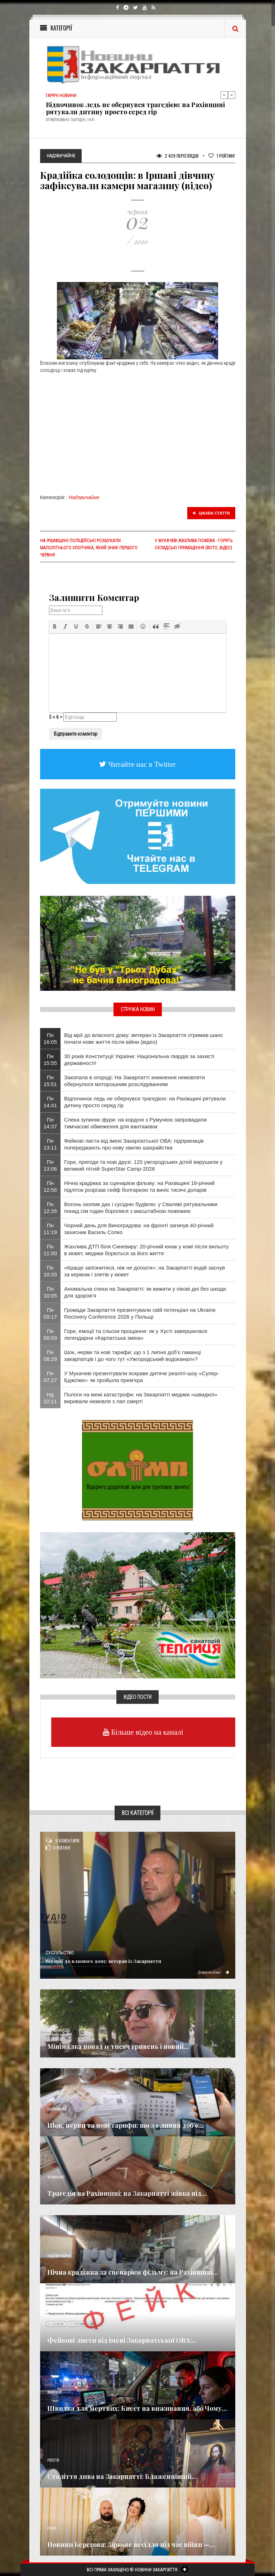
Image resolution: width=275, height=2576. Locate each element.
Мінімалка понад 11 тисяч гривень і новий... (118, 2046)
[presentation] (54, 626)
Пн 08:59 (50, 1334)
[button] (55, 626)
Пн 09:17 (50, 1313)
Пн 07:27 (50, 1376)
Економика (57, 2109)
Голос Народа (58, 2030)
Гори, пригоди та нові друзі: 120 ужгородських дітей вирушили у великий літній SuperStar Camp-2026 (143, 1165)
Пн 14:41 (50, 1101)
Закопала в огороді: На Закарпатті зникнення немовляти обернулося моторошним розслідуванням (134, 1080)
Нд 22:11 (50, 1397)
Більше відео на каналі (146, 1732)
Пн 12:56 (50, 1186)
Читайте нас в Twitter (141, 764)
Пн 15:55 (50, 1059)
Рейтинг (221, 156)
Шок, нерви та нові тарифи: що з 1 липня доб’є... (125, 2125)
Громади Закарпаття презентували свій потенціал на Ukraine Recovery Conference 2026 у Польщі (140, 1313)
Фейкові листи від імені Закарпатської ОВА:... (122, 2340)
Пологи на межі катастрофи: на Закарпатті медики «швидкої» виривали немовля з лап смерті (140, 1397)
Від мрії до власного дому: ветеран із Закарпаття (103, 1961)
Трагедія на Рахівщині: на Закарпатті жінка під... (127, 2193)
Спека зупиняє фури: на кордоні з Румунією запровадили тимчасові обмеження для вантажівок (135, 1123)
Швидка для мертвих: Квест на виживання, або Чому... (137, 2408)
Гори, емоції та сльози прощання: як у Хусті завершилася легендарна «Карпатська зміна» (135, 1334)
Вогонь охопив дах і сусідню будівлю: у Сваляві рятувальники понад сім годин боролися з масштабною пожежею (140, 1207)
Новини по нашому (64, 2324)
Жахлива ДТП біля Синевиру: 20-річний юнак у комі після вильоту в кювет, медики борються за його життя (146, 1249)
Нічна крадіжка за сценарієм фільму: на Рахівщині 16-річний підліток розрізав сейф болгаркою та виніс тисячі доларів (139, 1186)
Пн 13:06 (50, 1165)
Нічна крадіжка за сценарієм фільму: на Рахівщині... (132, 2272)
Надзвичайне (84, 497)
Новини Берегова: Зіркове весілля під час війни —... (131, 2544)
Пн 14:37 (50, 1123)
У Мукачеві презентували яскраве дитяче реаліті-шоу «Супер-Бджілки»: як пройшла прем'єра (141, 1376)
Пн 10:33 (50, 1271)
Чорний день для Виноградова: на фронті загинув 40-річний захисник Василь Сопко (138, 1228)
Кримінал (55, 2177)
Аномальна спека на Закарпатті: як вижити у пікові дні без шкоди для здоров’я (145, 1292)
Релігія (53, 2460)
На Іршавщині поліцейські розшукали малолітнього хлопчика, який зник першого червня (89, 548)
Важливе (54, 2392)
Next (231, 95)
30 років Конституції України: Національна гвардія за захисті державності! (139, 1059)
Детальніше (213, 1972)
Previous (224, 95)
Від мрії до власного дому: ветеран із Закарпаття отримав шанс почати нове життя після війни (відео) (143, 1038)
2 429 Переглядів (177, 156)
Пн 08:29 (50, 1355)
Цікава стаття (211, 513)
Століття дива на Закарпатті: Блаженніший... (122, 2476)
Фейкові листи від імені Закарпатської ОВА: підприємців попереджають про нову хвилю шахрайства (134, 1144)
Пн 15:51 (50, 1080)
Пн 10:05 (50, 1292)
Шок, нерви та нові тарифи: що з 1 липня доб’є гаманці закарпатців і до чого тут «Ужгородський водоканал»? (132, 1355)
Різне (52, 2528)
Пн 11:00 (50, 1249)
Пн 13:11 (50, 1144)
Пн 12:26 (50, 1207)
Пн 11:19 (50, 1228)
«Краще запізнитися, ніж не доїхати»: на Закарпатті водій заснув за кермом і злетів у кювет (144, 1271)
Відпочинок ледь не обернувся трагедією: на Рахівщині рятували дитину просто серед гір (135, 108)
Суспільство (59, 1952)
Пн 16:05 (50, 1038)
